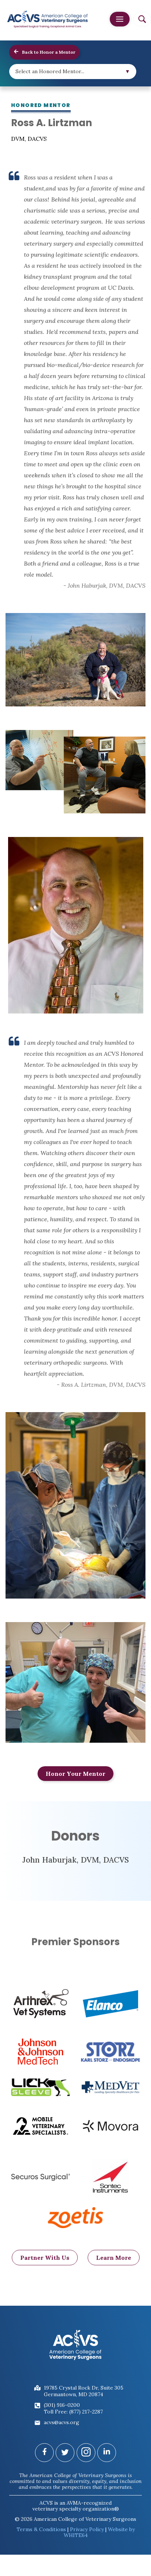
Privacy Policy (87, 2529)
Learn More (113, 2268)
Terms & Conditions (41, 2529)
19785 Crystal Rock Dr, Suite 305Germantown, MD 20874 (83, 2391)
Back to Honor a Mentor (44, 52)
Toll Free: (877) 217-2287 (73, 2411)
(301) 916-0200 (62, 2405)
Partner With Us (44, 2268)
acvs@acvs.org (61, 2422)
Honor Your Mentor (75, 1773)
